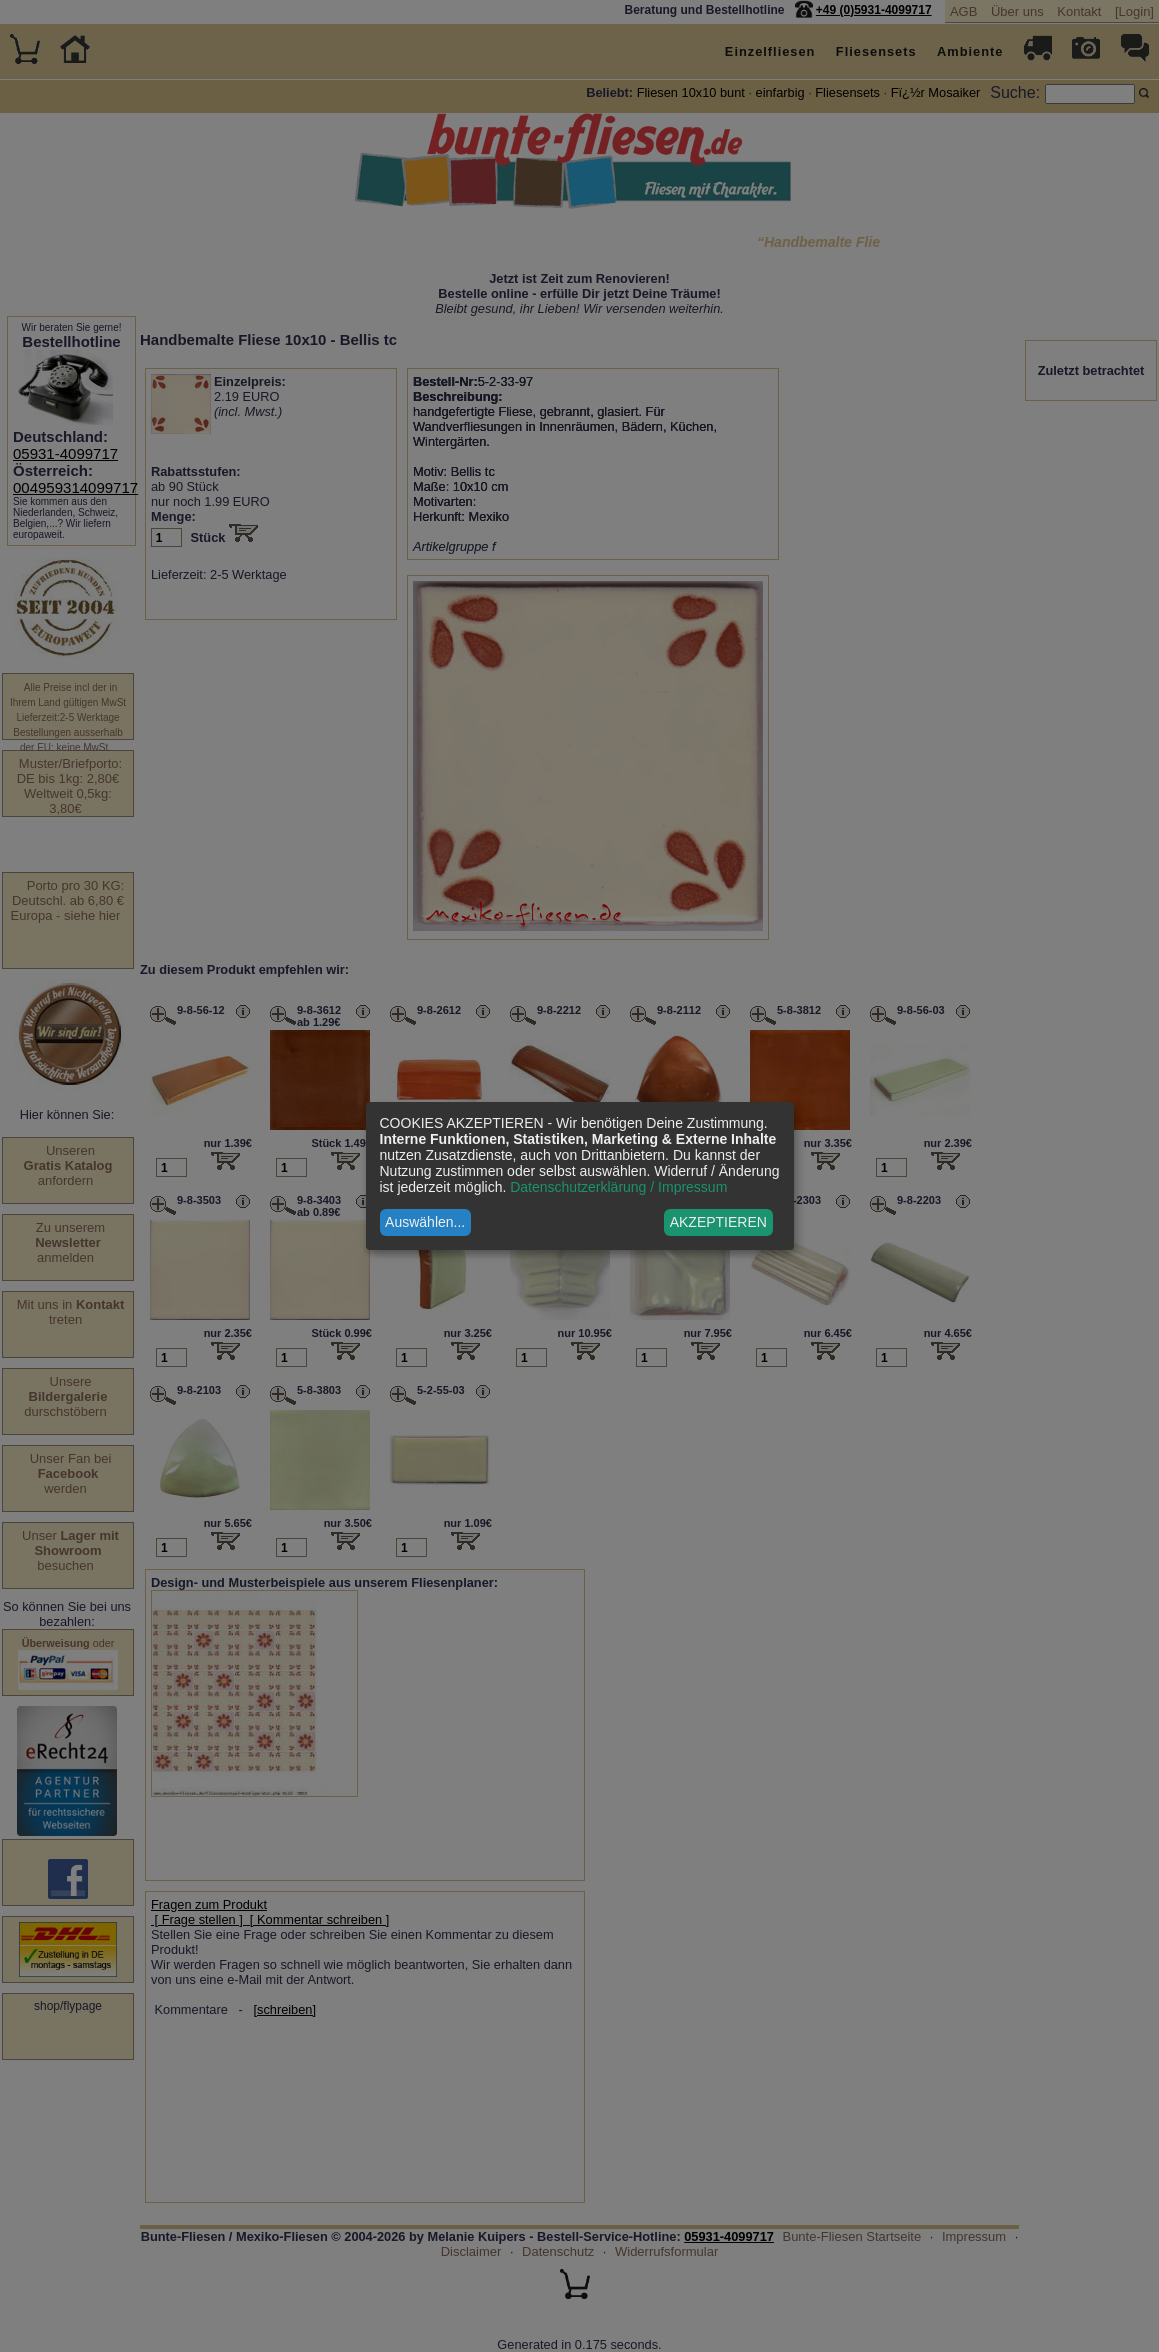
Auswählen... (425, 1222)
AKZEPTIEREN (718, 1222)
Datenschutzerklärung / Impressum (618, 1187)
